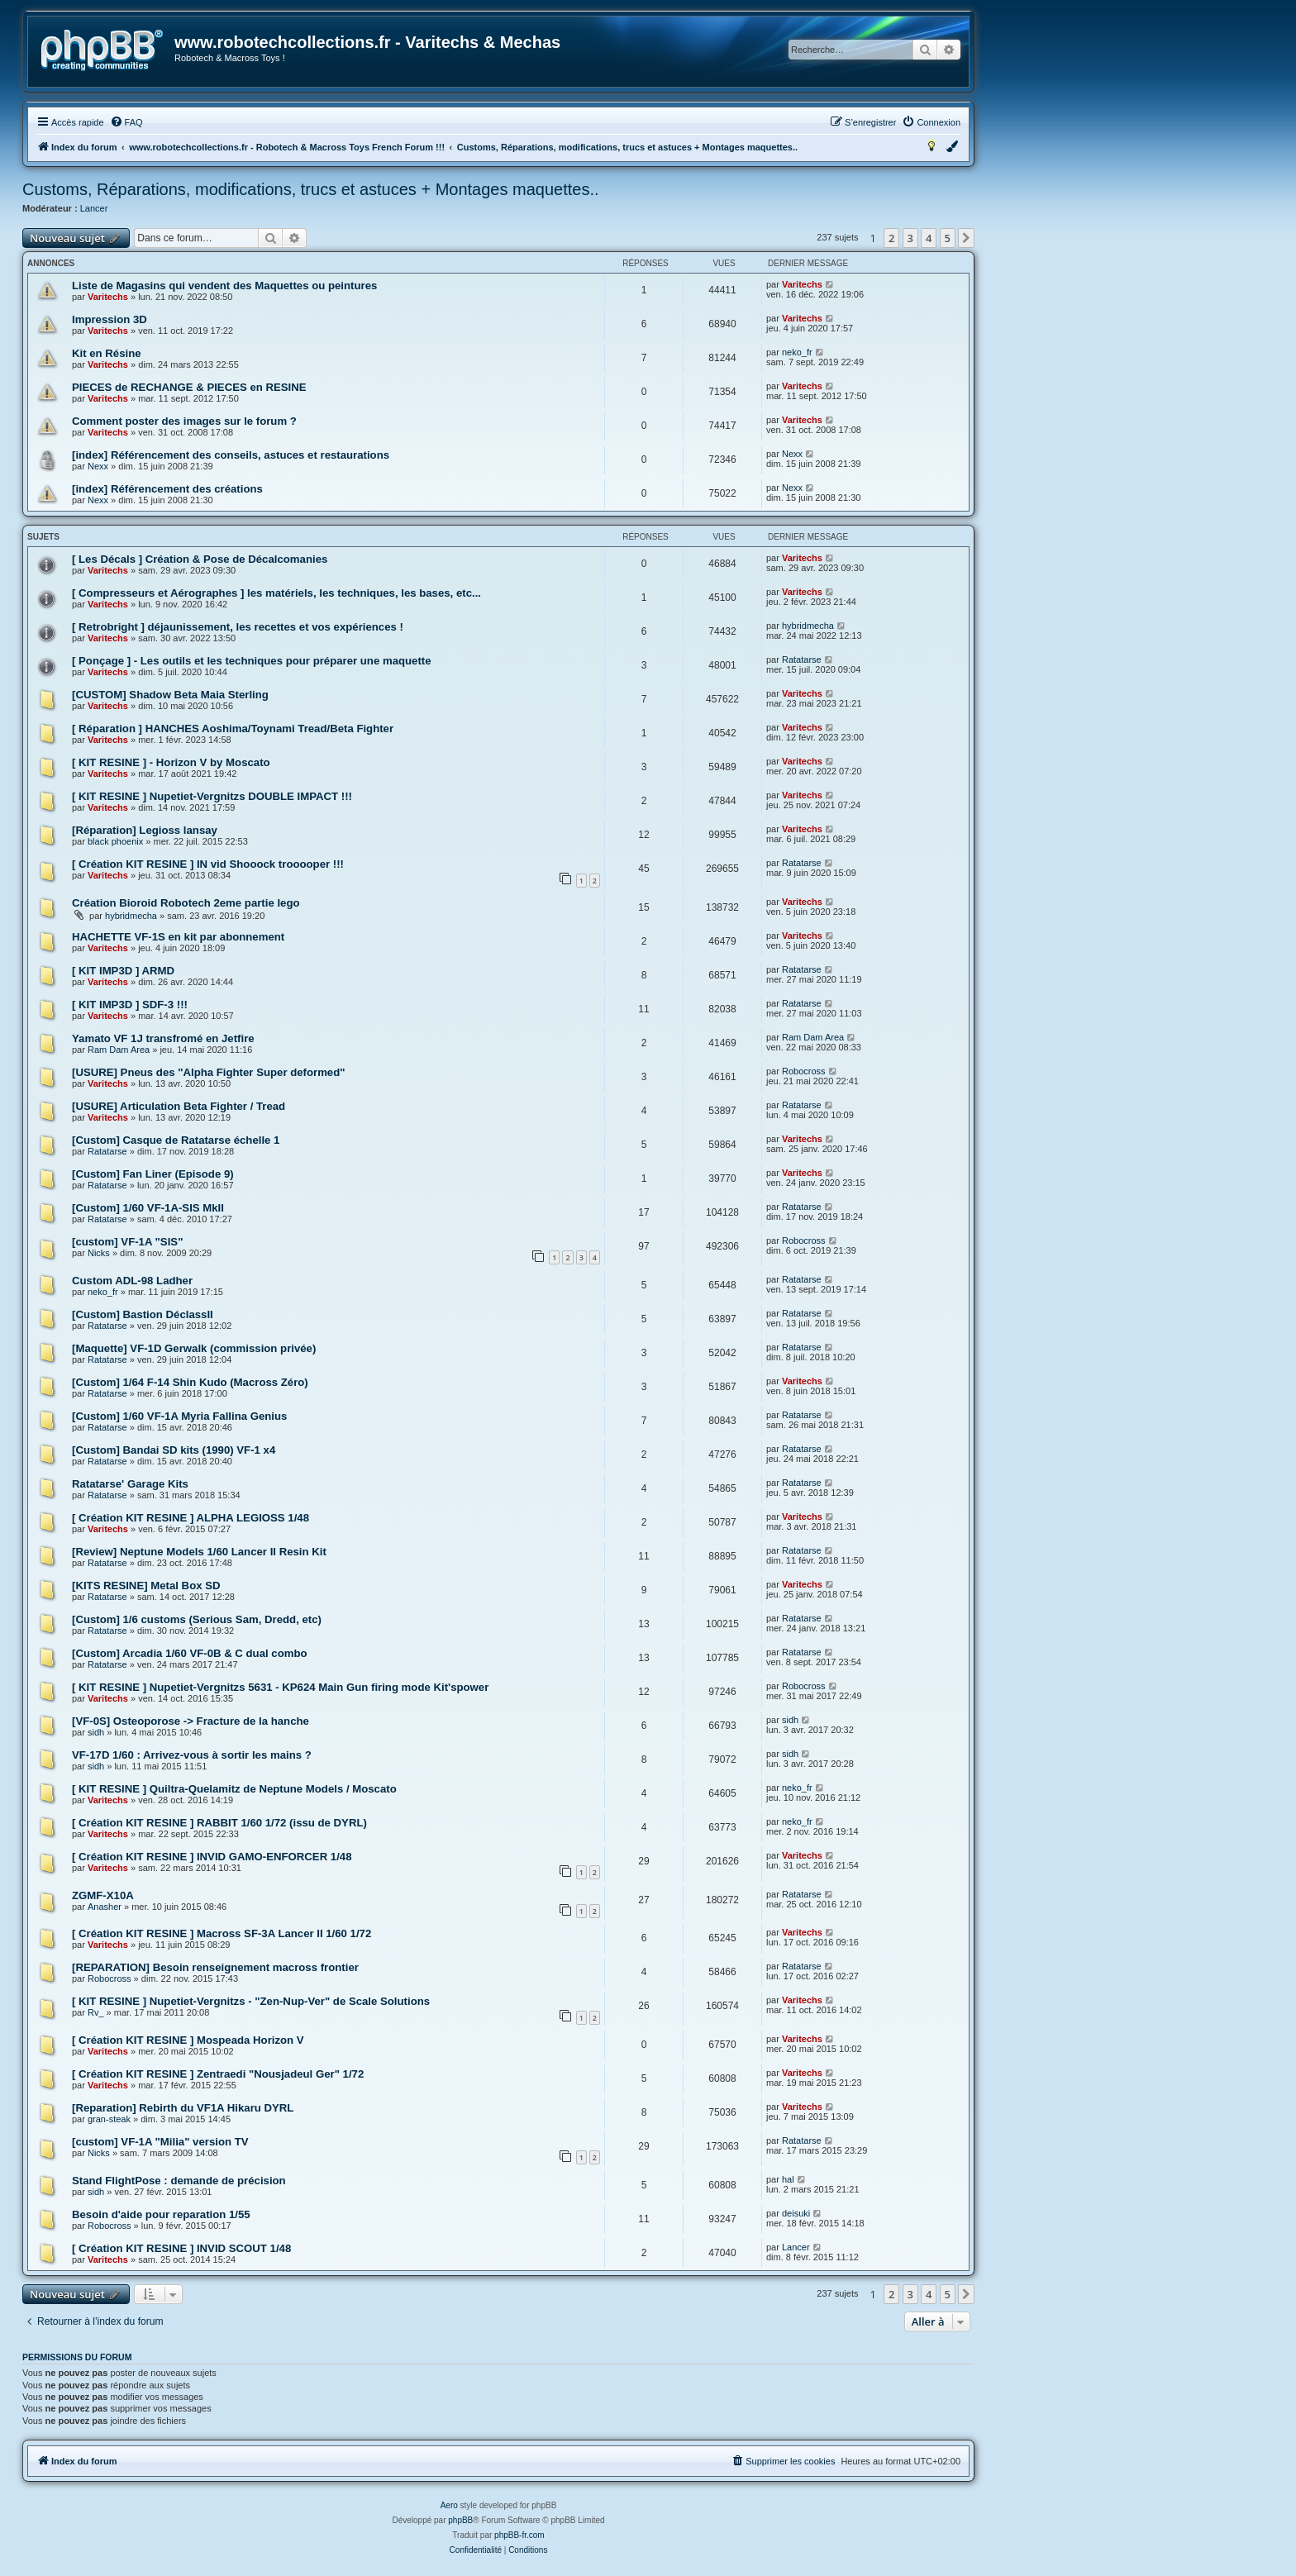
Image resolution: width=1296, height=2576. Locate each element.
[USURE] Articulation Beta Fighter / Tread (178, 1106)
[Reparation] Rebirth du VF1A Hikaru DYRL (182, 2108)
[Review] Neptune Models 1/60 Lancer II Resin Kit (199, 1551)
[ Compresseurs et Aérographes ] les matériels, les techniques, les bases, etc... (276, 593)
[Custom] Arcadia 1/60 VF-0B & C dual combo (189, 1653)
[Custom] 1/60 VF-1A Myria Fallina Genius (179, 1416)
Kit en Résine (106, 353)
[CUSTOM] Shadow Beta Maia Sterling (170, 694)
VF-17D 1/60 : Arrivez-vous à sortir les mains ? (192, 1755)
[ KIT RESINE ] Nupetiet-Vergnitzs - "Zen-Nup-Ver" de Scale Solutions (251, 2001)
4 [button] (929, 238)
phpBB (460, 2520)
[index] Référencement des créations (167, 489)
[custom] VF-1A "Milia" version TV (160, 2142)
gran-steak (109, 2119)
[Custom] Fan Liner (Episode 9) (153, 1174)
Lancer (94, 208)
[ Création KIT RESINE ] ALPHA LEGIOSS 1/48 (190, 1518)
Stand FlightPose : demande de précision (179, 2180)
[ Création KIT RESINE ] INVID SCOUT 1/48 (181, 2248)
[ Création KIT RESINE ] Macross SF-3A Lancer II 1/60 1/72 (221, 1933)
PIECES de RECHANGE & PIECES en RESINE (189, 387)
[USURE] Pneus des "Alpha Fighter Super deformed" (208, 1072)
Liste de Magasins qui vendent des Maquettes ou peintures (224, 285)
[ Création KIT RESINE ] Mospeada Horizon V (188, 2040)
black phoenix (115, 841)
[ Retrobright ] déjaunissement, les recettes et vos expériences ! (237, 627)
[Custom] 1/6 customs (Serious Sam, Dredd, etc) (197, 1619)
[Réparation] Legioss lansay (144, 830)
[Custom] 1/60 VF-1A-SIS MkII (148, 1208)
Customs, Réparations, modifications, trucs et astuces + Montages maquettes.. (310, 189)
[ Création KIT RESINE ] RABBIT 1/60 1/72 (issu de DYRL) (219, 1823)
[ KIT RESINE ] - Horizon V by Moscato (171, 762)
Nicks (99, 1253)
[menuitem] (126, 122)
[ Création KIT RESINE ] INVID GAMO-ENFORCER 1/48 (212, 1856)
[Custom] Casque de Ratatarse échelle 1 (175, 1140)
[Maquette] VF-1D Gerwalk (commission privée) (194, 1348)
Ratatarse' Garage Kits (130, 1484)
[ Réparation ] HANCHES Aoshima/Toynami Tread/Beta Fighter (232, 728)
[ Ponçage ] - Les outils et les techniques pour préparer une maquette (251, 661)
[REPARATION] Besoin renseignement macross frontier (215, 1967)
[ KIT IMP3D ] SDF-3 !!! (130, 1004)
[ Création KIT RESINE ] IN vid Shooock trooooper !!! (208, 864)
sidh (96, 1732)
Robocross (804, 1071)
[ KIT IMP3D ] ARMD (123, 970)
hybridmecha (808, 626)
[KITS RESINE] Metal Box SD (146, 1585)
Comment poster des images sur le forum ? (184, 421)
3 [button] (910, 238)
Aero (449, 2505)
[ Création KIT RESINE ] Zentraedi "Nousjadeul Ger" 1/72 (218, 2074)
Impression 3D (109, 319)
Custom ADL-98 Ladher (132, 1280)
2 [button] (891, 238)
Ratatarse (802, 659)
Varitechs (108, 297)
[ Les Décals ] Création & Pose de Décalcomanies (199, 559)
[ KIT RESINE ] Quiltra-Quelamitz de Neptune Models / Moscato (234, 1789)
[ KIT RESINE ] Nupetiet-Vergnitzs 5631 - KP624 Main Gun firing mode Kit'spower (280, 1687)
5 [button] (948, 238)
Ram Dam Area (119, 1050)
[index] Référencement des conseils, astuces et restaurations (230, 455)
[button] (966, 238)
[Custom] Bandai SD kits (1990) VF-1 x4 (173, 1450)
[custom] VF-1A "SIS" (127, 1242)
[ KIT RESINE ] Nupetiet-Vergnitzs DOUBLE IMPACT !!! (212, 796)
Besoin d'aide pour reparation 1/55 (161, 2214)
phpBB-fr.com (519, 2535)
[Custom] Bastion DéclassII (142, 1314)
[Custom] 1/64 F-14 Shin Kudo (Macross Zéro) (190, 1382)
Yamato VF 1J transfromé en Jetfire (163, 1038)
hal (788, 2179)
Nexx (98, 466)
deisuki (796, 2213)
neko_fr (797, 352)
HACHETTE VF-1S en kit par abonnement (178, 937)
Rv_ (96, 2012)
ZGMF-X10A (103, 1895)
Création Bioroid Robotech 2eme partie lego (186, 903)
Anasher (105, 1907)
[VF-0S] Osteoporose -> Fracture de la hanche (190, 1721)
